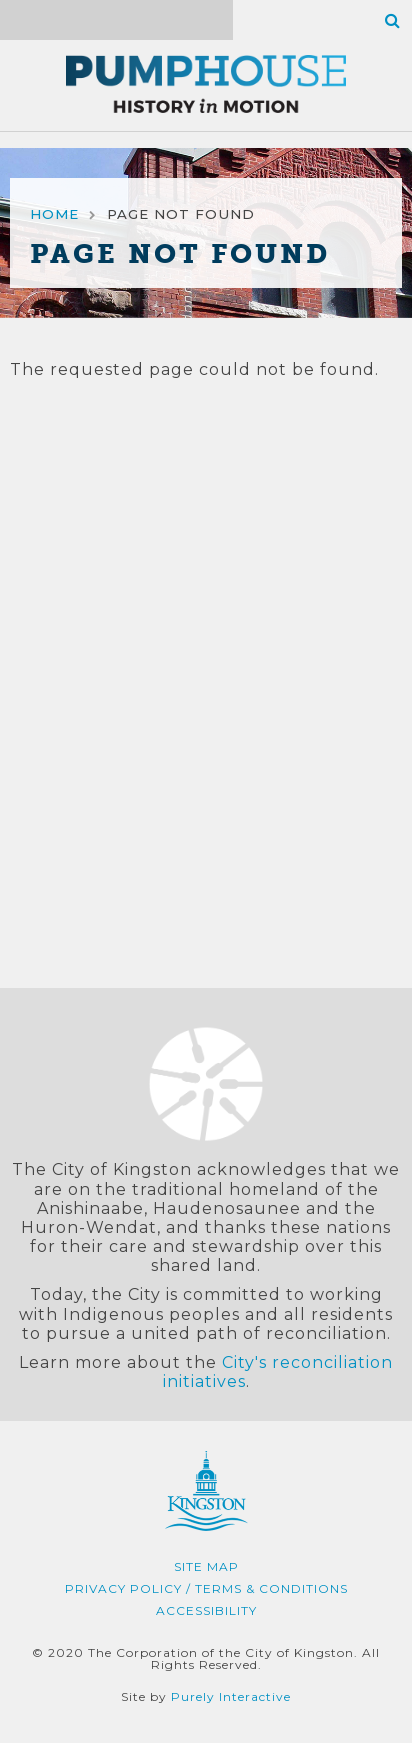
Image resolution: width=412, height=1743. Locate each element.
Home (54, 214)
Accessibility (206, 1610)
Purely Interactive (231, 1696)
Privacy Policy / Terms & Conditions (206, 1588)
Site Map (206, 1566)
